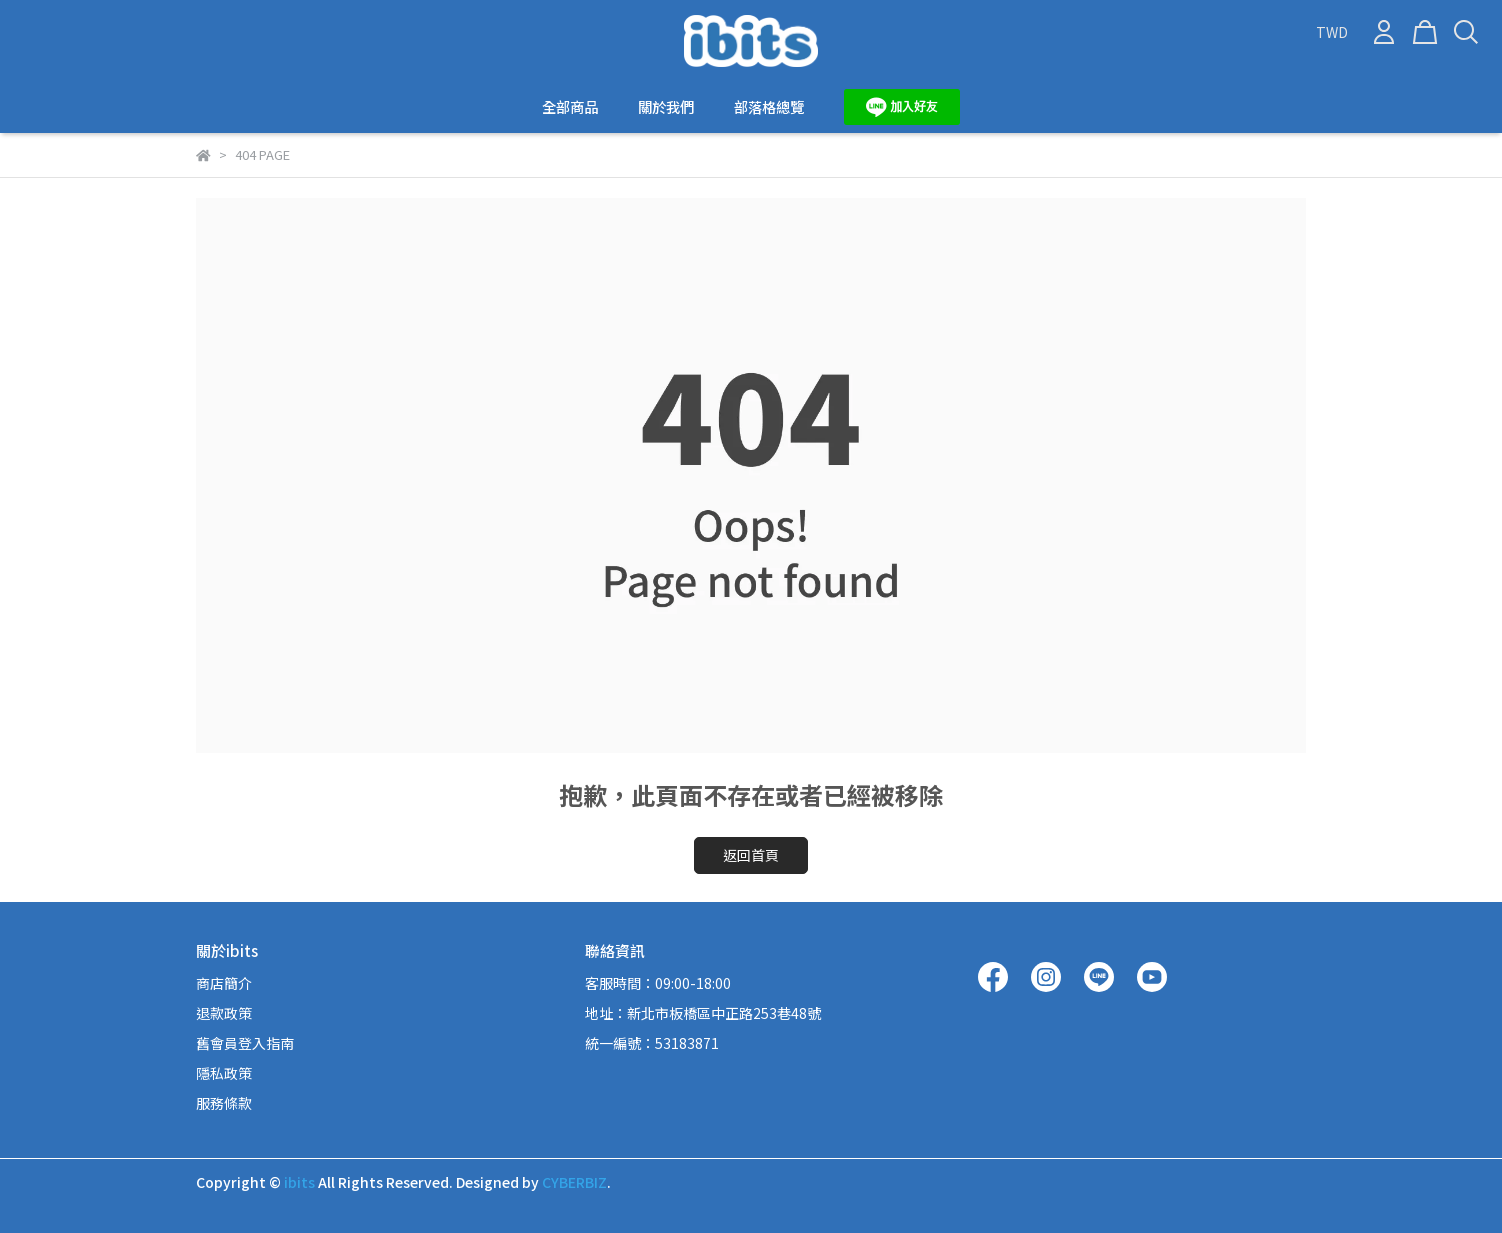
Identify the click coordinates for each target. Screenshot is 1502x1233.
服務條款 (224, 1103)
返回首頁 (751, 855)
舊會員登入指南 (245, 1043)
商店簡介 (224, 983)
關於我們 (666, 107)
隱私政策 (224, 1073)
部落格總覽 (769, 107)
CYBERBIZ (574, 1182)
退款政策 (224, 1013)
